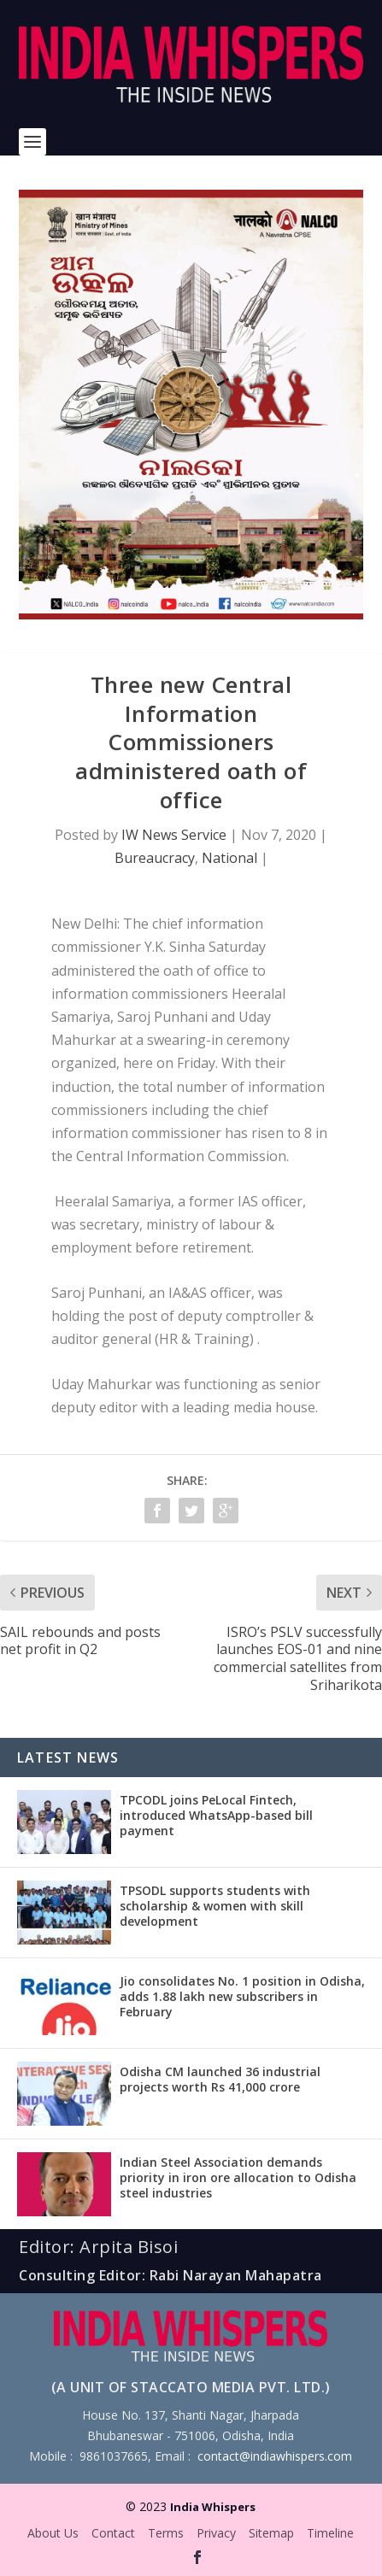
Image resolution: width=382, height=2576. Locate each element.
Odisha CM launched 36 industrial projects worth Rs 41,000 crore (220, 2079)
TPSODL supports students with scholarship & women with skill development (215, 1905)
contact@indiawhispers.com (274, 2456)
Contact (113, 2533)
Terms (166, 2533)
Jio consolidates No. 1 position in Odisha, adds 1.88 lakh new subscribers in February (242, 1996)
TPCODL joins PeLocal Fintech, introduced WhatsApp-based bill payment (216, 1815)
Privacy (216, 2533)
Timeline (330, 2533)
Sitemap (271, 2533)
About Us (53, 2533)
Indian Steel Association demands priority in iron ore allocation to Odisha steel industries (238, 2177)
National (229, 857)
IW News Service (173, 834)
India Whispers (213, 2506)
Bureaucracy (155, 857)
